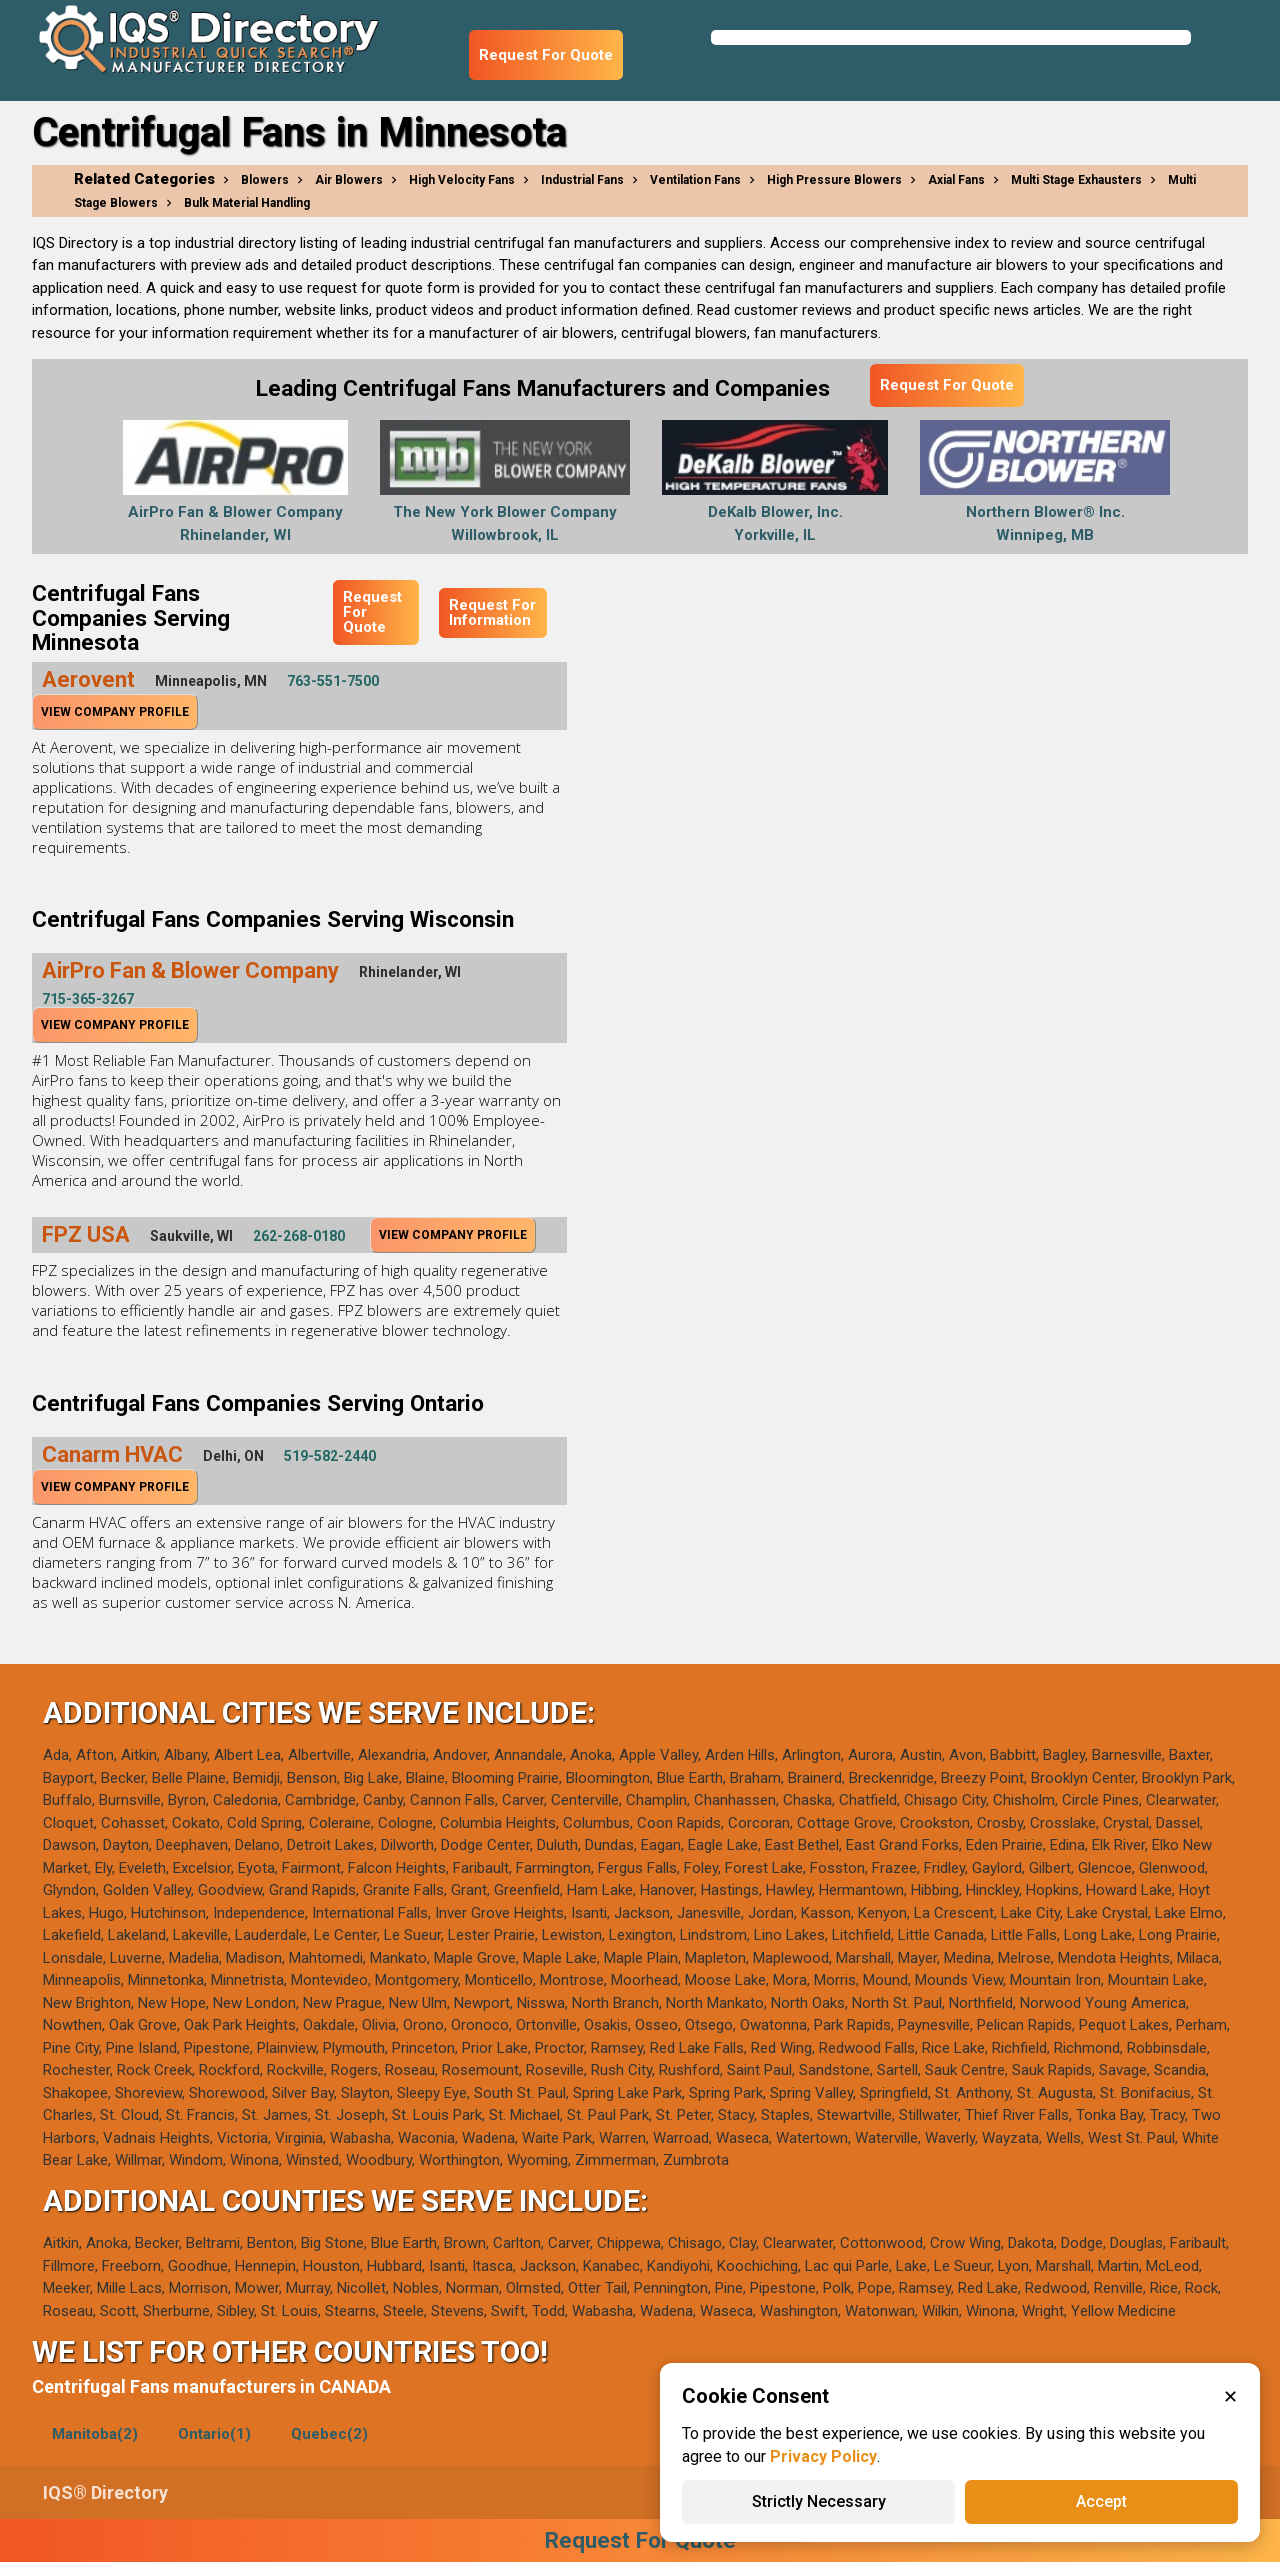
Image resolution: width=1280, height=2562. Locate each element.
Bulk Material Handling (247, 203)
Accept (1101, 2501)
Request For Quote (546, 55)
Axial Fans (956, 180)
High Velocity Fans (462, 180)
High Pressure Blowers (834, 180)
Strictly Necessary (819, 2501)
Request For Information (492, 612)
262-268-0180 (299, 1236)
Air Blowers (349, 180)
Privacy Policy (823, 2456)
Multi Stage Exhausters (1076, 180)
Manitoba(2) (95, 2434)
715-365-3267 (88, 999)
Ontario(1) (214, 2434)
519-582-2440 (330, 1456)
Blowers (265, 180)
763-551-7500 (333, 681)
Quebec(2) (329, 2434)
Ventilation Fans (695, 180)
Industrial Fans (582, 180)
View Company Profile (115, 712)
